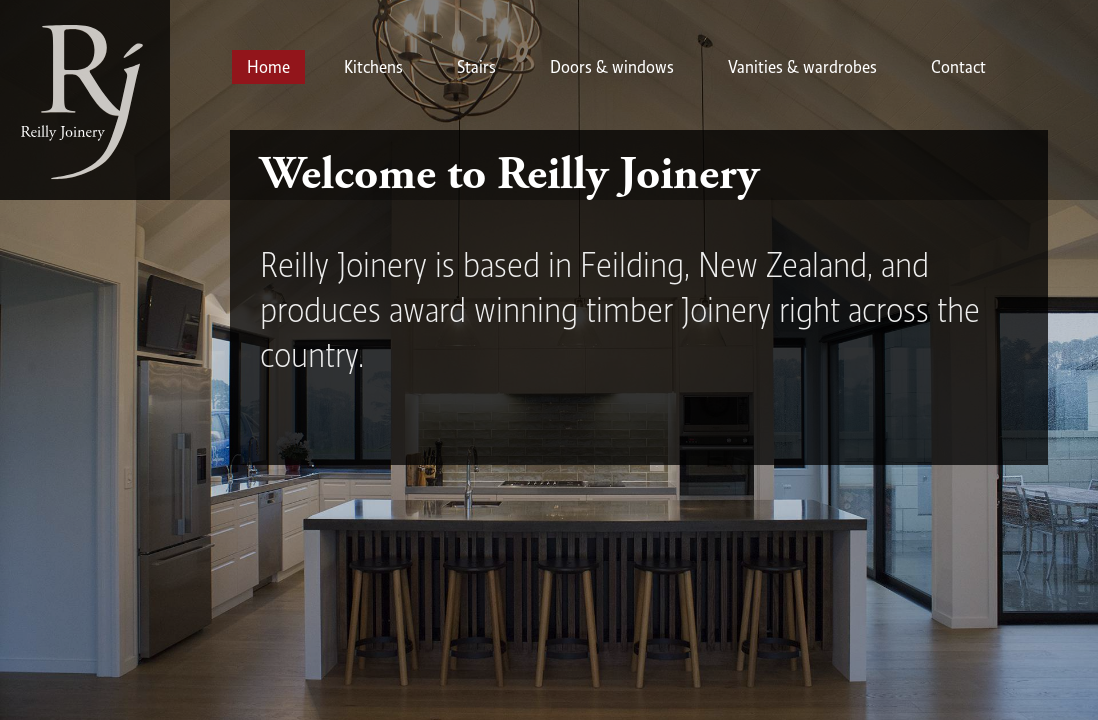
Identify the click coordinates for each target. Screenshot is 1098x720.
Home (268, 67)
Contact (958, 67)
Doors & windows (612, 67)
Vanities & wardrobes (802, 67)
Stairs (476, 67)
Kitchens (373, 67)
